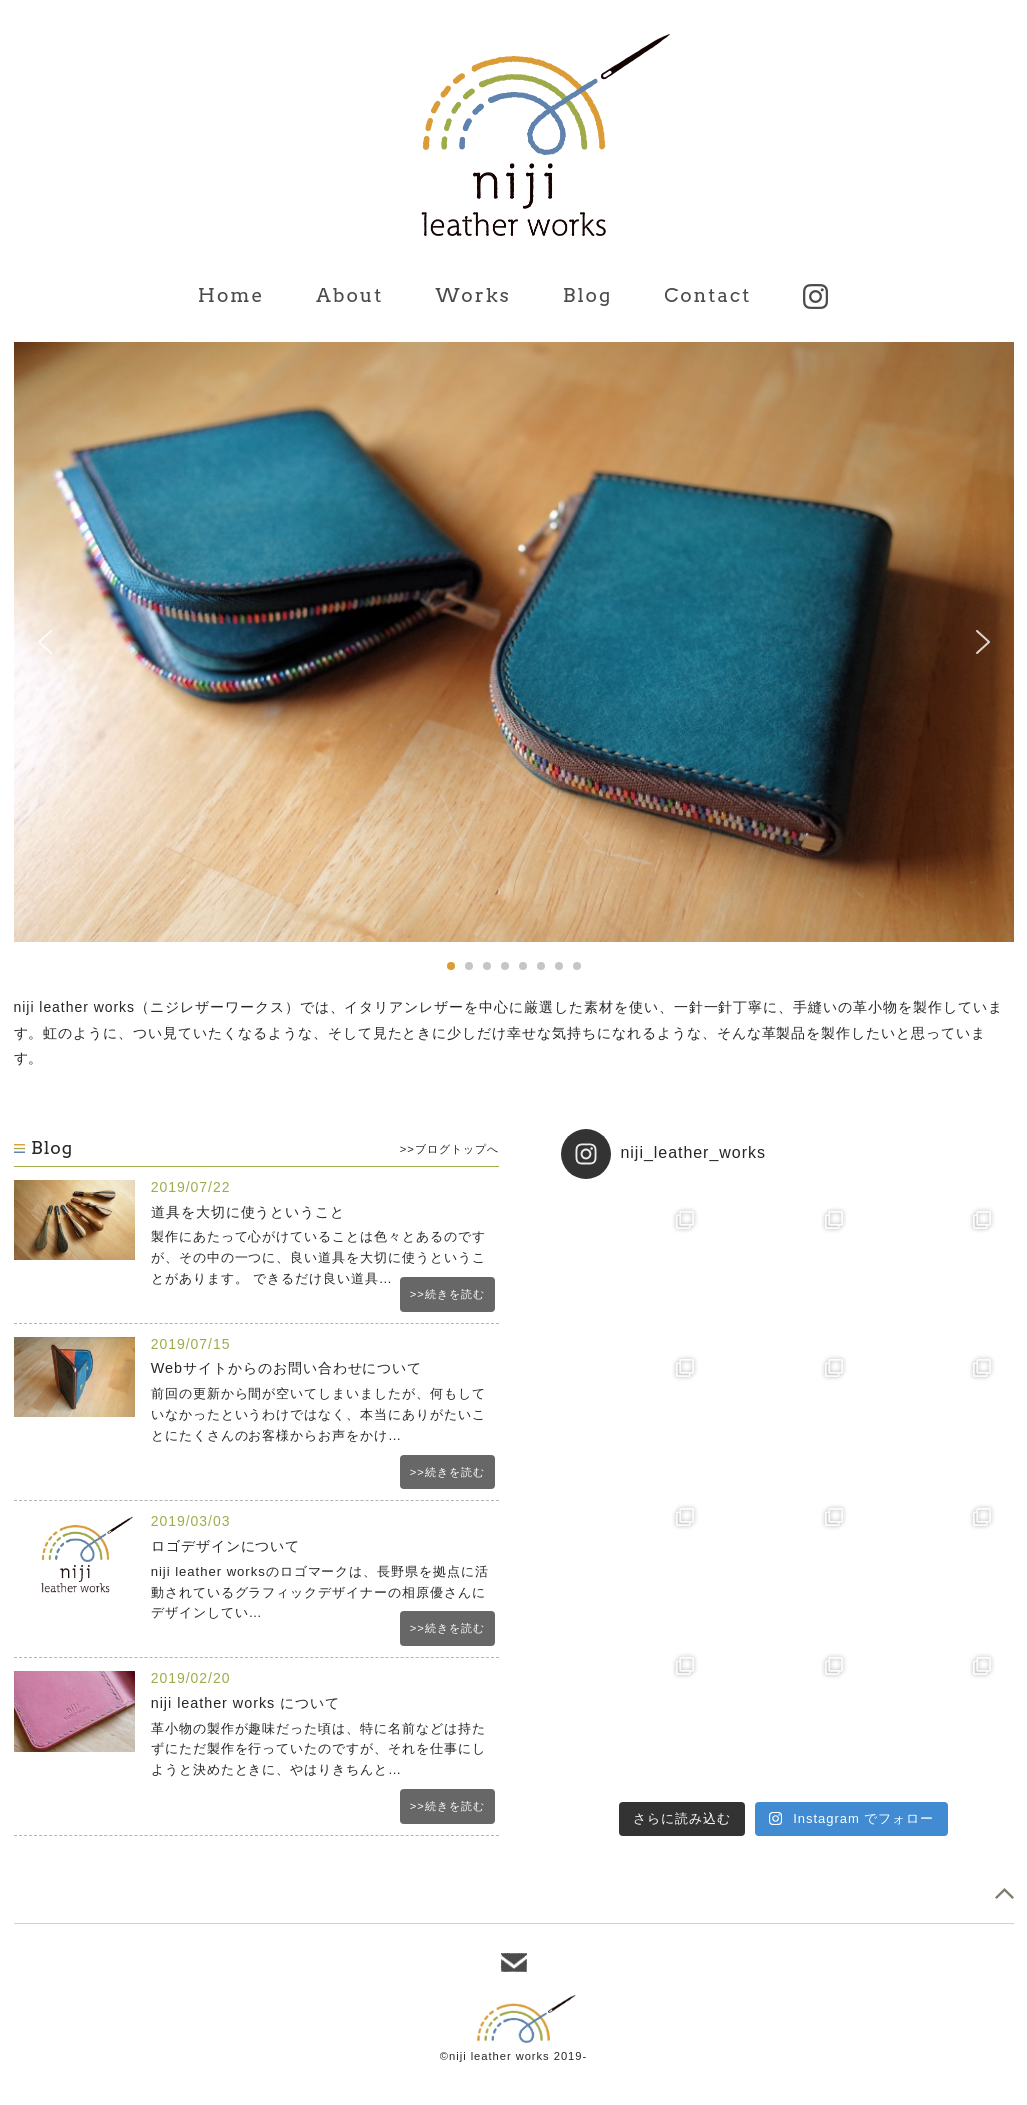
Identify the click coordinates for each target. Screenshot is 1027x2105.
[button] (45, 642)
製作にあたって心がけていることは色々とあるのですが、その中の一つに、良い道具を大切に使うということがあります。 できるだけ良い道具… (318, 1257)
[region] (514, 658)
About (349, 295)
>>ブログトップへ (449, 1149)
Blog (587, 295)
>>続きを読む (447, 1294)
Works (472, 295)
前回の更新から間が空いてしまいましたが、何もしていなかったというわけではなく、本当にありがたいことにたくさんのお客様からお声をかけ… (318, 1414)
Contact (707, 295)
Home (231, 295)
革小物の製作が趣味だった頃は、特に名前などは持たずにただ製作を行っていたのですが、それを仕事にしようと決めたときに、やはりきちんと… (318, 1749)
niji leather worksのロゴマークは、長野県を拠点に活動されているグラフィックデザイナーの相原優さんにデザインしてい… (320, 1592)
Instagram (816, 296)
